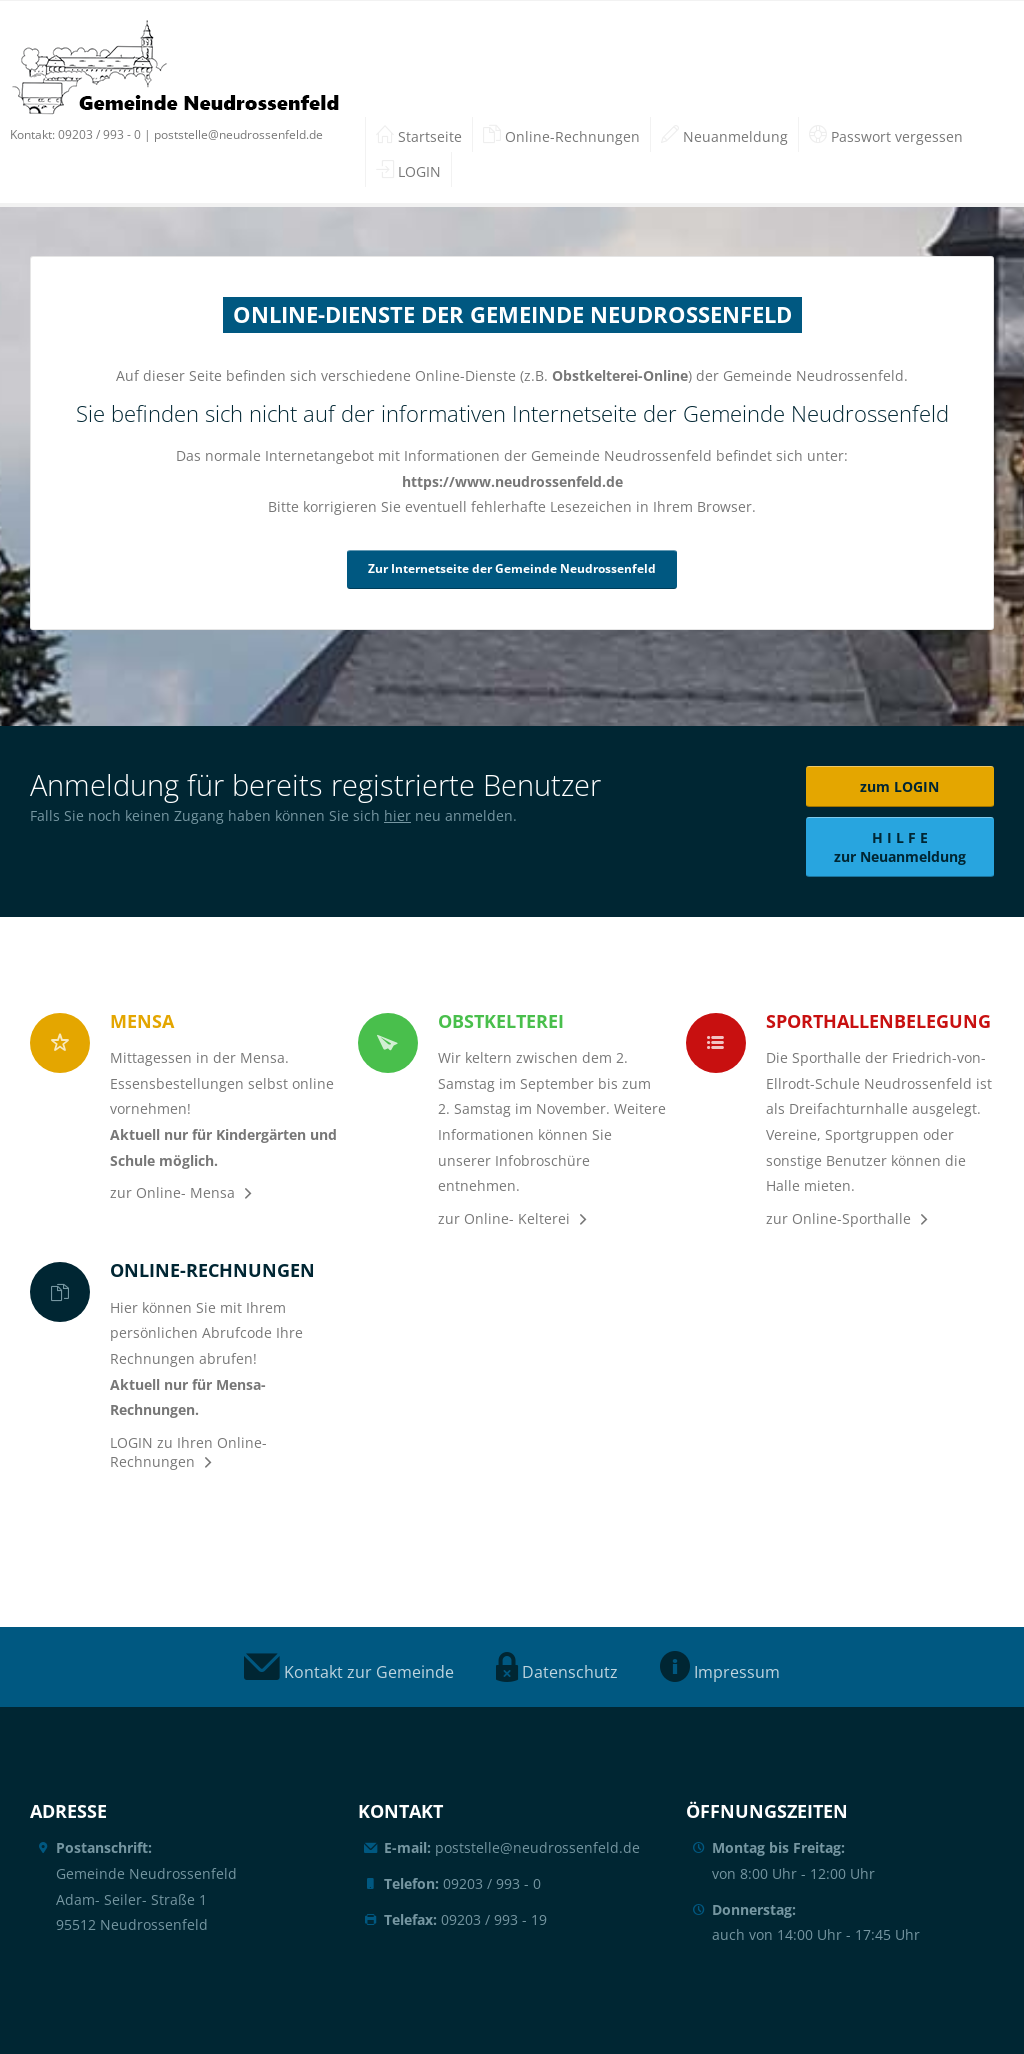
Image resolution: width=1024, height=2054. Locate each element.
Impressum (720, 1672)
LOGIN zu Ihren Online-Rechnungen (188, 1452)
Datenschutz (557, 1672)
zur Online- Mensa (172, 1192)
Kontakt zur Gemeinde (349, 1672)
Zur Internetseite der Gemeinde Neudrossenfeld (512, 568)
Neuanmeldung (724, 136)
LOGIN (408, 171)
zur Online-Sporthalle (838, 1218)
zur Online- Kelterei (504, 1218)
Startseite (419, 136)
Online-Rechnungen (561, 136)
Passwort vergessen (886, 136)
